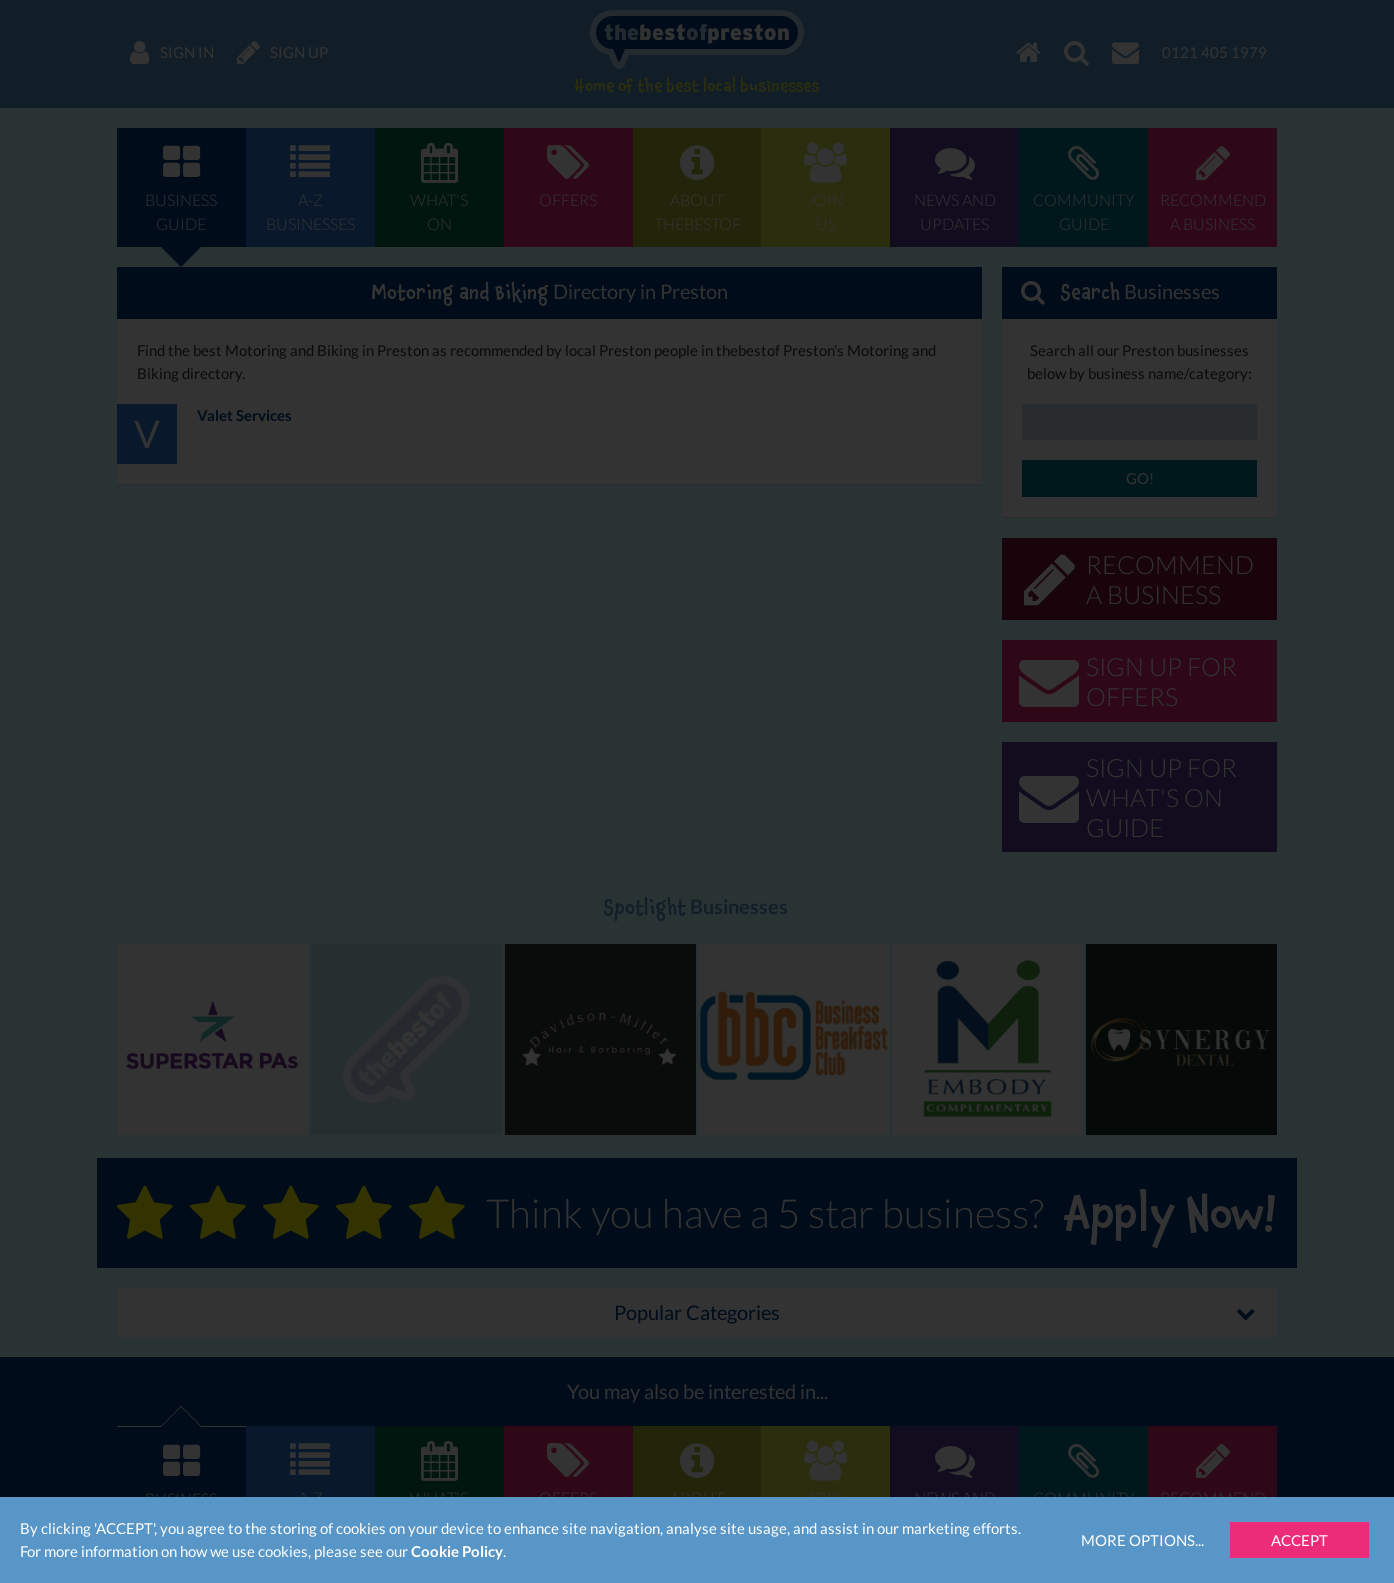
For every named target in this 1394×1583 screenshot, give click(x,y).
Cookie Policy (457, 1551)
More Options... (1142, 1540)
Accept (1299, 1540)
